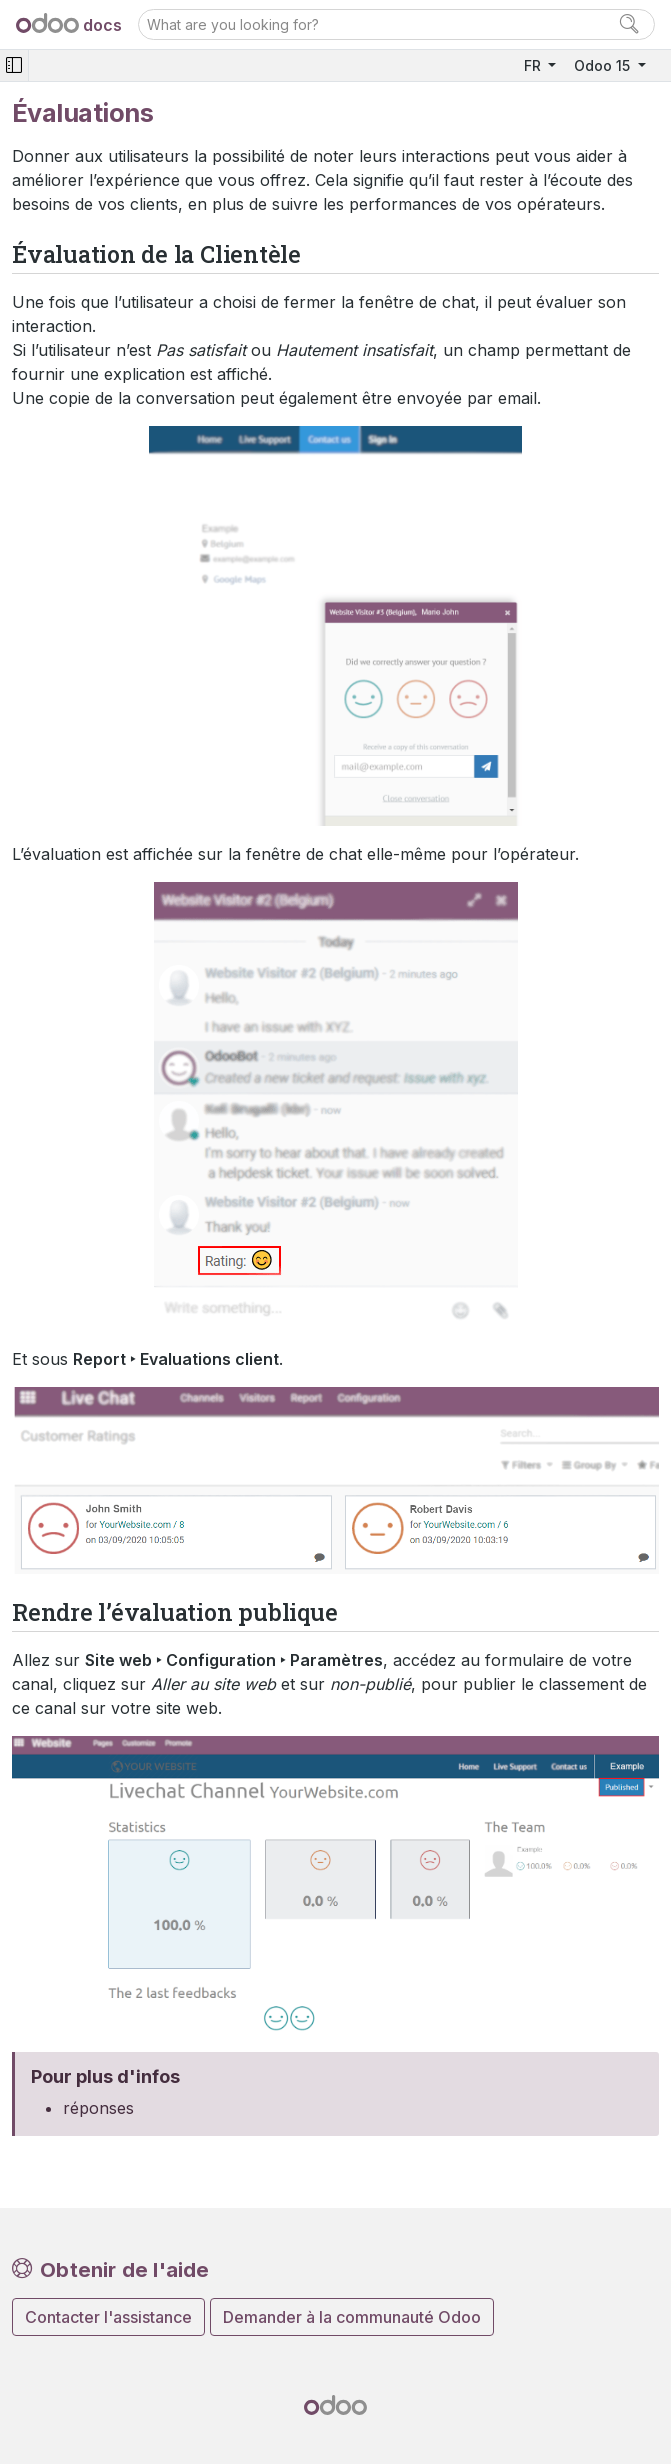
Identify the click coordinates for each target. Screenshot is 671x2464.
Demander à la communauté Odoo (352, 2317)
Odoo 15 (604, 65)
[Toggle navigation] (14, 65)
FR (534, 65)
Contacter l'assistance (108, 2317)
